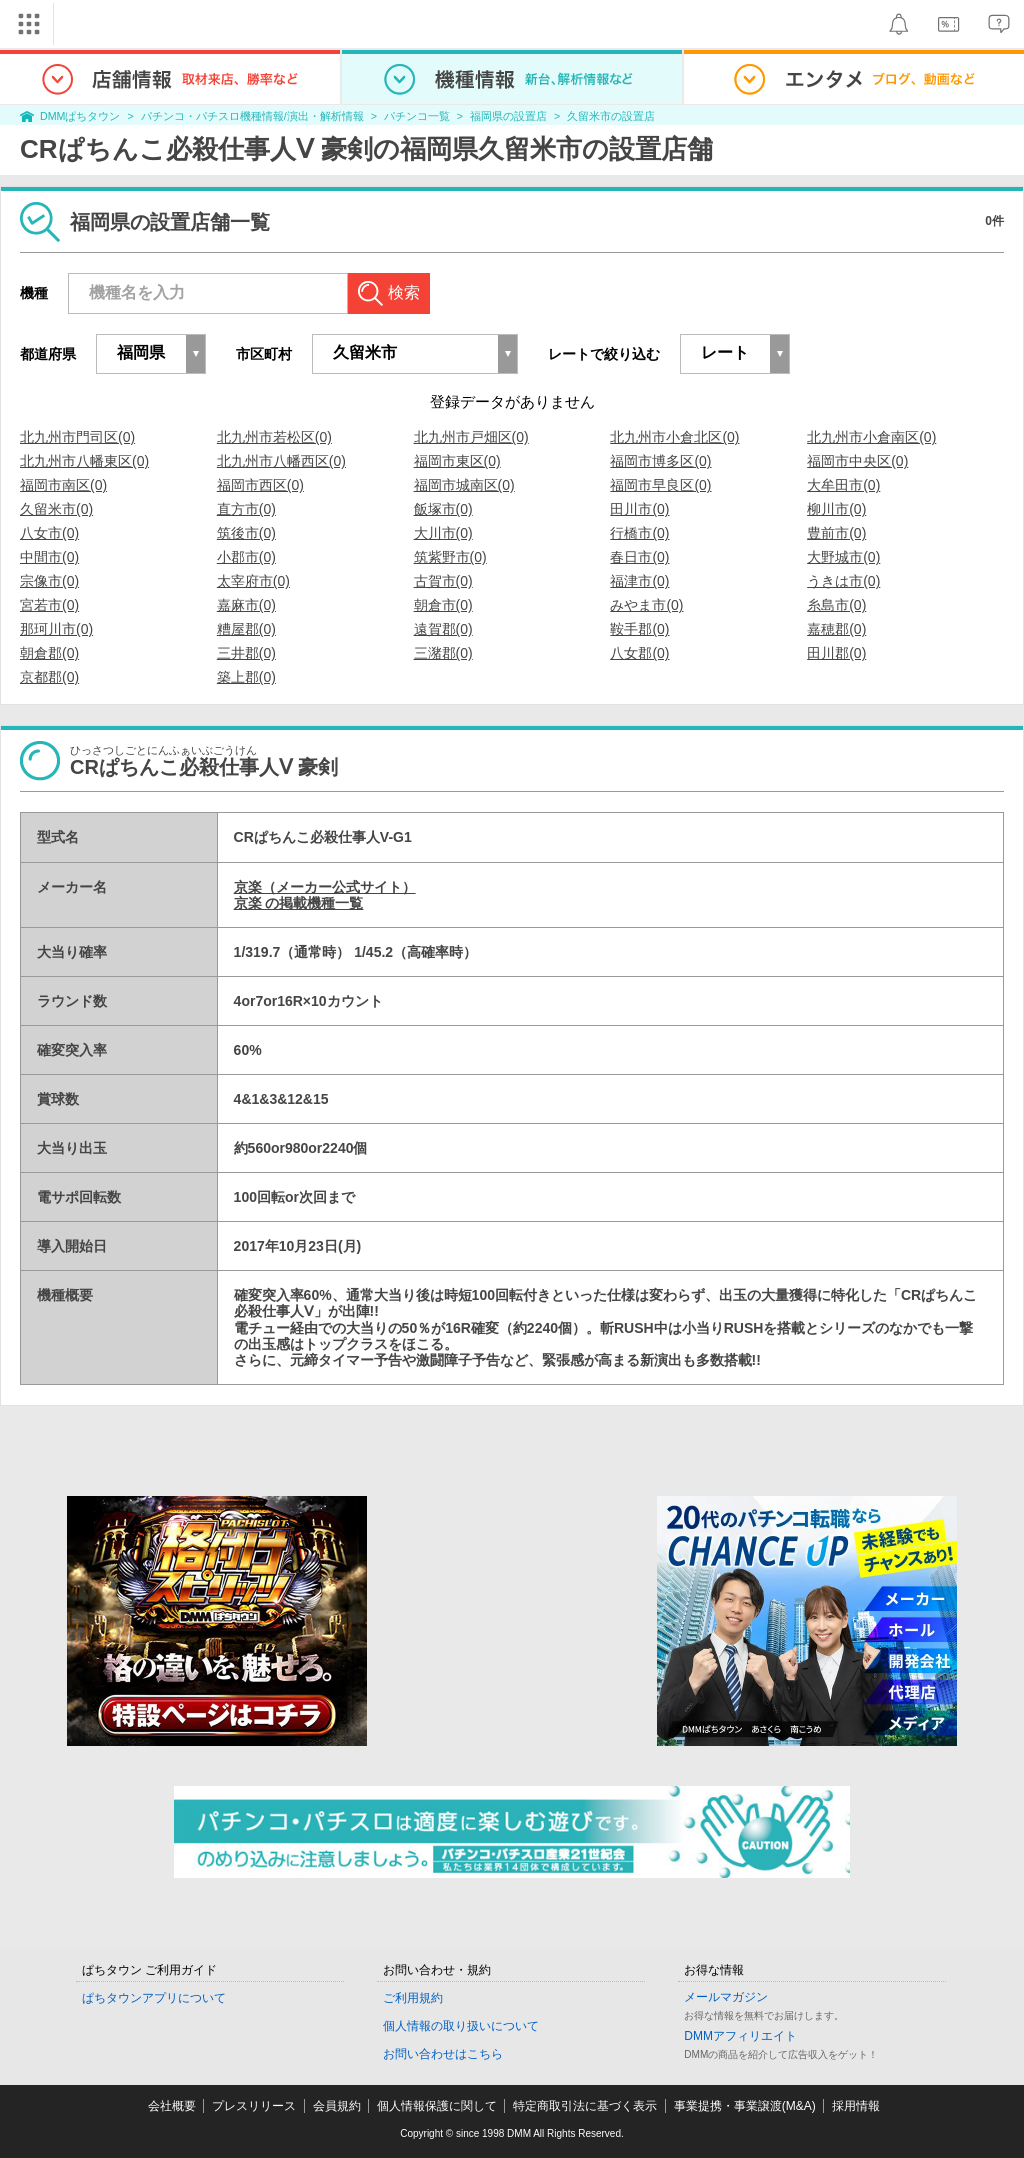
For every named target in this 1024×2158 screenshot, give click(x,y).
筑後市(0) (246, 533)
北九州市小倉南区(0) (871, 437)
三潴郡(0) (443, 653)
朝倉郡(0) (49, 653)
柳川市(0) (836, 509)
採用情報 (856, 2106)
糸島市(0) (836, 605)
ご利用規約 (413, 1998)
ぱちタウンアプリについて (154, 1998)
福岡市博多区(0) (660, 461)
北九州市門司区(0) (77, 437)
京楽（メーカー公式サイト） (325, 887)
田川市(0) (639, 509)
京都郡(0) (49, 677)
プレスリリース (254, 2106)
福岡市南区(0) (63, 485)
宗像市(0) (49, 581)
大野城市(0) (843, 557)
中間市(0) (49, 557)
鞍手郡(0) (639, 629)
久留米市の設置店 (611, 116)
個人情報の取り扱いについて (461, 2026)
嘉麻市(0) (246, 605)
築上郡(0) (246, 677)
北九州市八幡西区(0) (281, 461)
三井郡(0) (246, 653)
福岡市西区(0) (260, 485)
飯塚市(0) (443, 509)
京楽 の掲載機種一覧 (299, 903)
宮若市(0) (49, 605)
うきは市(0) (843, 581)
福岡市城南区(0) (464, 485)
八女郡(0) (639, 653)
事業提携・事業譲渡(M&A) (745, 2106)
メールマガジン (726, 1997)
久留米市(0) (56, 509)
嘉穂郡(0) (836, 629)
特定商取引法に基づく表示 (585, 2106)
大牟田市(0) (843, 485)
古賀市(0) (443, 581)
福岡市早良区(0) (660, 485)
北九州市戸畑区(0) (471, 437)
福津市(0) (639, 581)
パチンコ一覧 (417, 116)
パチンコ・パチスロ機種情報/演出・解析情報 (252, 116)
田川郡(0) (836, 653)
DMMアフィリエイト (740, 2036)
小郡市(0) (246, 557)
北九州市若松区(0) (274, 437)
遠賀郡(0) (443, 629)
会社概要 (172, 2106)
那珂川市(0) (56, 629)
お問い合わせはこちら (443, 2054)
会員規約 (337, 2106)
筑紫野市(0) (450, 557)
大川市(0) (443, 533)
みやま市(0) (646, 605)
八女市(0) (49, 533)
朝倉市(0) (443, 605)
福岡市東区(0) (457, 461)
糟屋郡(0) (246, 629)
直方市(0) (246, 509)
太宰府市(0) (253, 581)
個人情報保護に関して (437, 2106)
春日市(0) (639, 557)
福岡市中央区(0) (857, 461)
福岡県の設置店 (508, 116)
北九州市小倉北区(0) (674, 437)
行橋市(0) (639, 533)
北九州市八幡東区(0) (84, 461)
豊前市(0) (836, 533)
